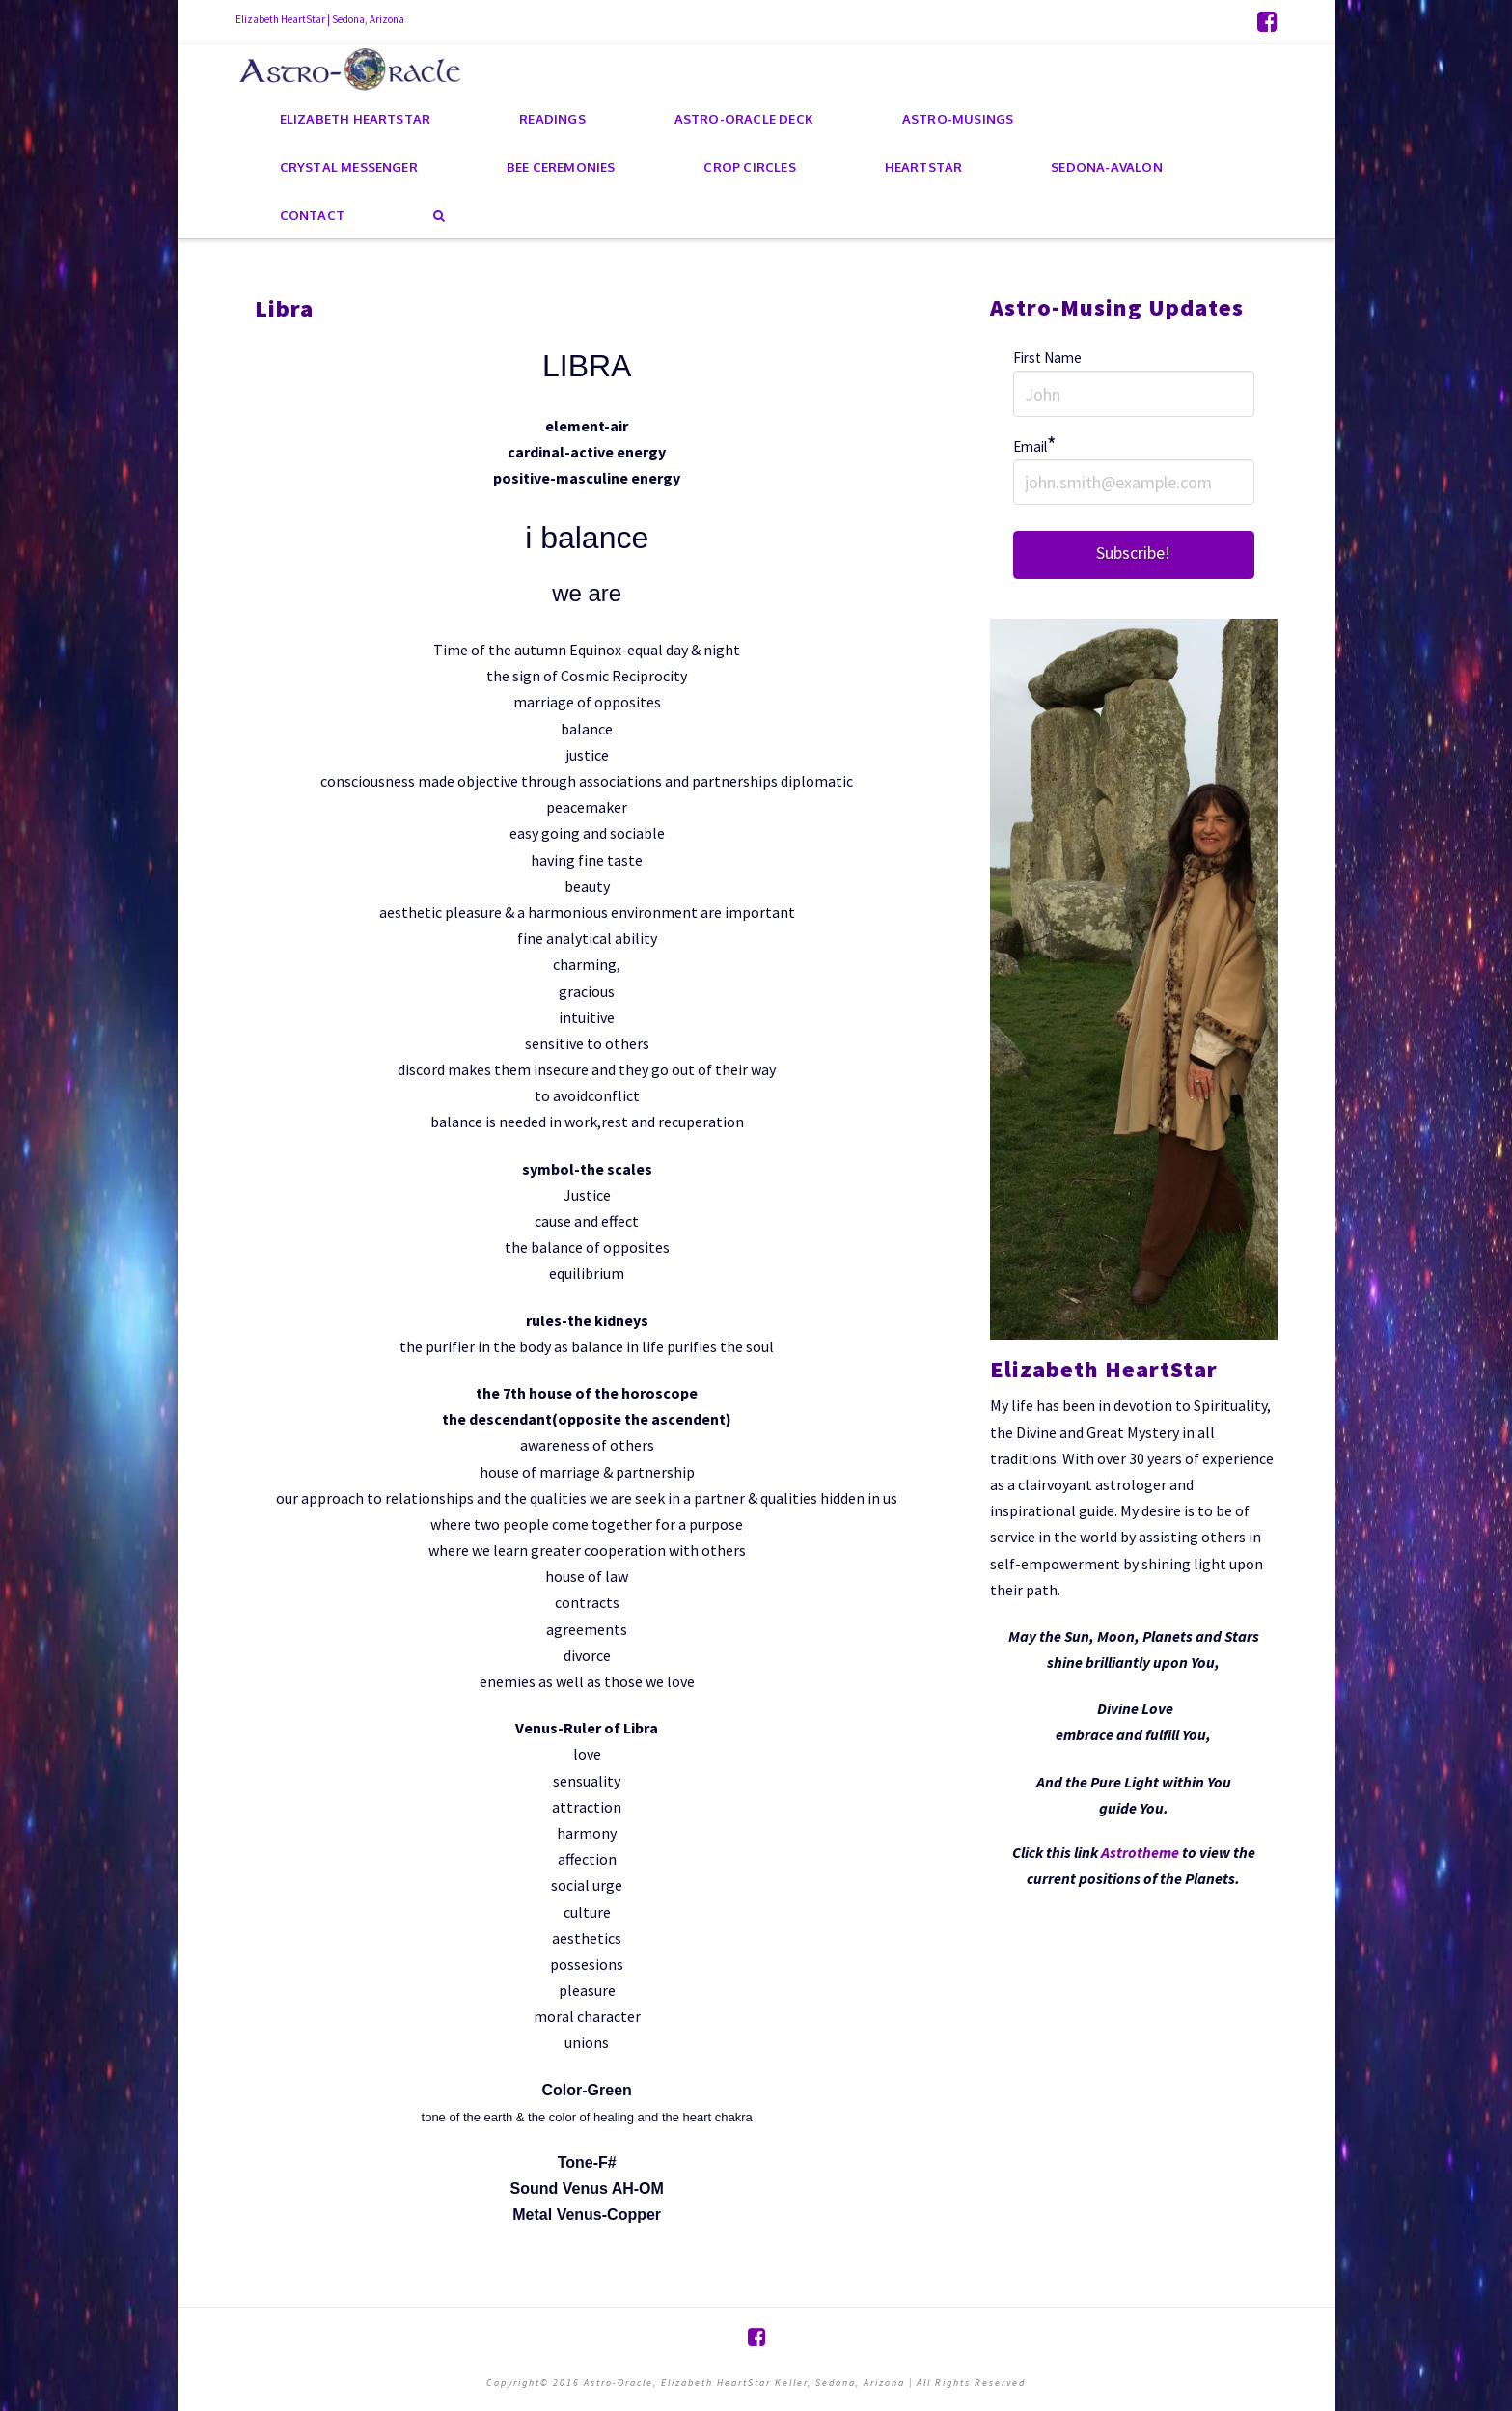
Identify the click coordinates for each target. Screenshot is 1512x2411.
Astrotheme (1140, 1852)
